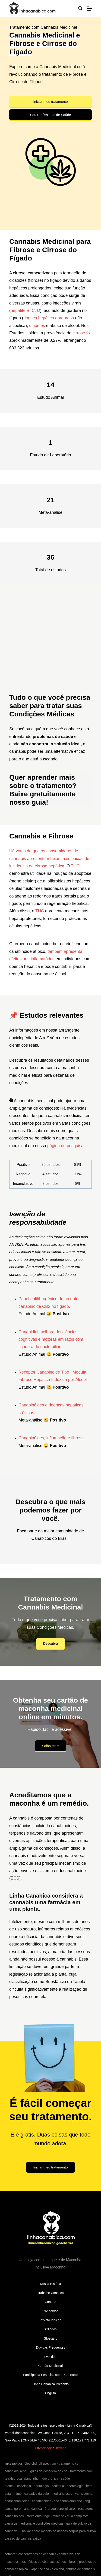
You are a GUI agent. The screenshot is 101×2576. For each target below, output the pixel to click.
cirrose (79, 333)
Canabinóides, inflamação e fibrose (51, 1438)
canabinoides (41, 2501)
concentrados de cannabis (37, 2554)
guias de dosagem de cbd (48, 2471)
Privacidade (43, 2448)
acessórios (58, 2561)
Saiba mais (50, 1746)
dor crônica (50, 2478)
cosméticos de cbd (34, 2561)
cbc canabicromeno (68, 2501)
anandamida (33, 2508)
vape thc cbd (40, 2569)
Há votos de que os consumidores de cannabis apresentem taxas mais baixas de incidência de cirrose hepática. (49, 858)
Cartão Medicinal (50, 2366)
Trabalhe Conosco (50, 2293)
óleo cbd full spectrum (40, 2463)
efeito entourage (38, 2516)
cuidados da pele (36, 2493)
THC (75, 866)
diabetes (36, 325)
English (50, 2393)
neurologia (41, 2486)
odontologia (75, 2486)
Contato (50, 2302)
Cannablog (50, 2311)
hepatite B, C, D (25, 310)
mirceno (58, 2516)
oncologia (24, 2486)
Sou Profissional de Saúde (50, 115)
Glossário (50, 2338)
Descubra (50, 1643)
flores (72, 2561)
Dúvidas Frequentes (50, 2347)
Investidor (51, 2357)
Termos (60, 2448)
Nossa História (50, 2284)
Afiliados (50, 2329)
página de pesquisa (65, 1145)
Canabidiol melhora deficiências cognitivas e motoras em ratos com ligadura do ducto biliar (51, 1339)
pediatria (57, 2486)
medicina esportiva (65, 2493)
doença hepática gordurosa (48, 318)
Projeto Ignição (50, 2320)
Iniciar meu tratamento (50, 102)
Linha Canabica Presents (50, 2384)
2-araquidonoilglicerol (60, 2508)
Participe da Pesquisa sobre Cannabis (50, 2375)
